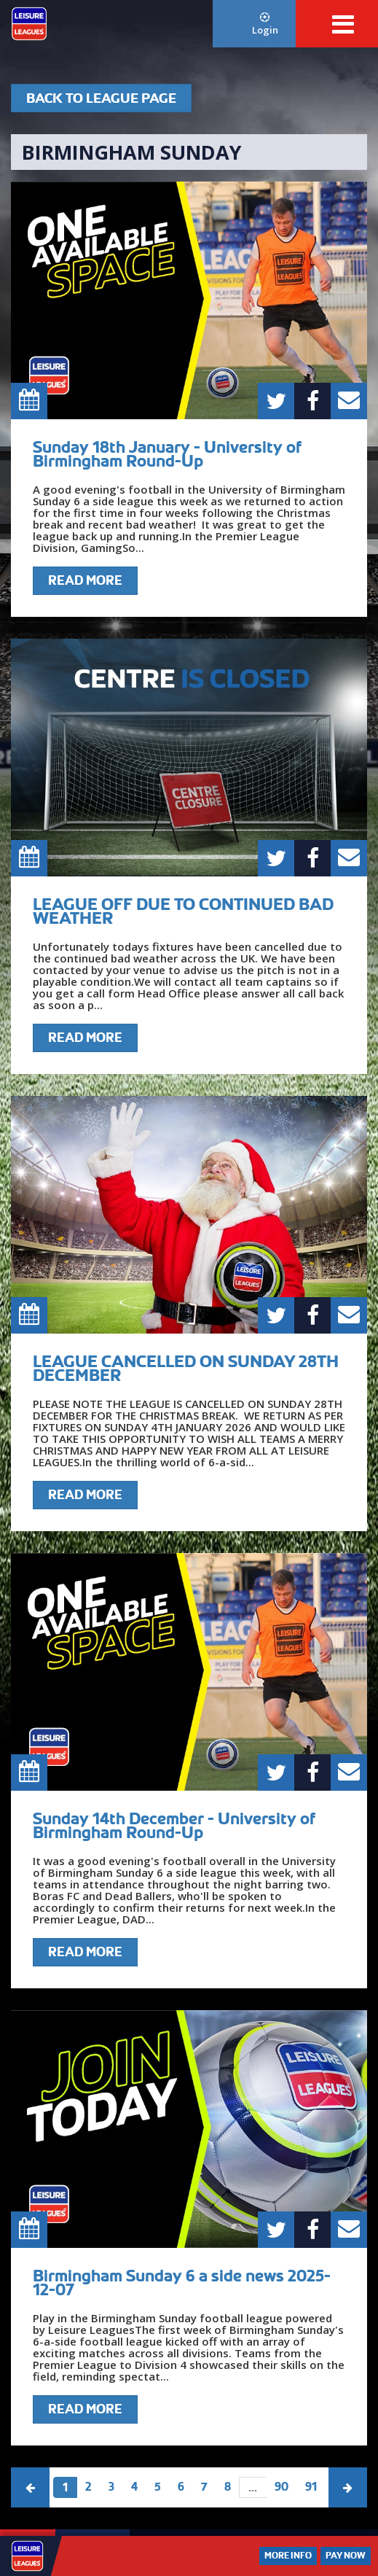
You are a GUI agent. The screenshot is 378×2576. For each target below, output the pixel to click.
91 (311, 2487)
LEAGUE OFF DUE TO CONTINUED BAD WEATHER (183, 911)
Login (265, 24)
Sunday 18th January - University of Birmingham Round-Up (167, 453)
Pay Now (346, 2555)
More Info (288, 2555)
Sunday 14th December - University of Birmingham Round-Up (174, 1825)
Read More (85, 580)
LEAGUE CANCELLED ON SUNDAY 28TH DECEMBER (186, 1368)
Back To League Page (101, 98)
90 (281, 2487)
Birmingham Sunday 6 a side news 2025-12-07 (182, 2282)
